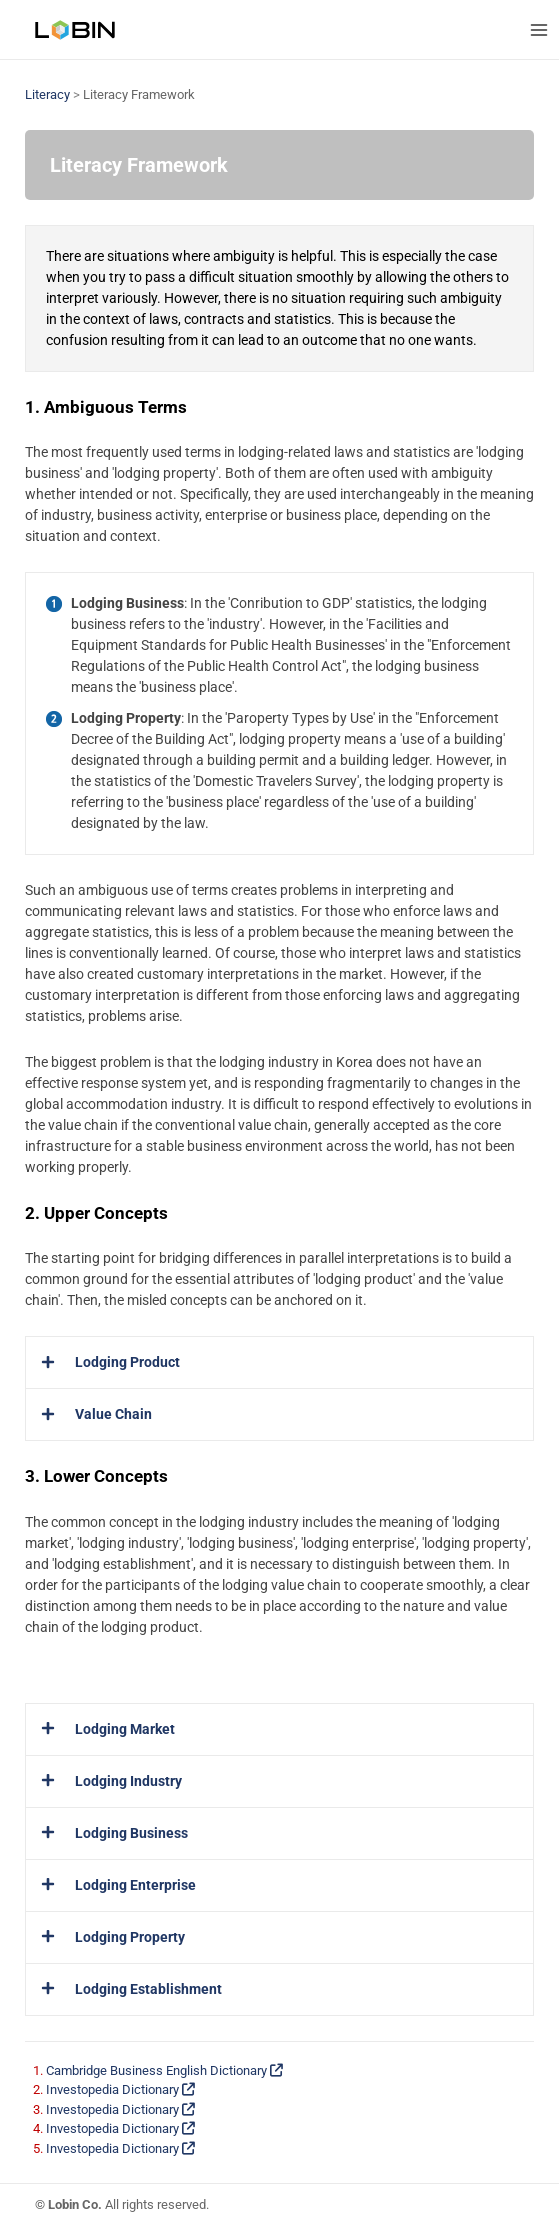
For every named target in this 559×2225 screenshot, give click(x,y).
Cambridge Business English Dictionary (164, 2070)
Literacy (47, 94)
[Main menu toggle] (538, 29)
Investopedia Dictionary (120, 2089)
